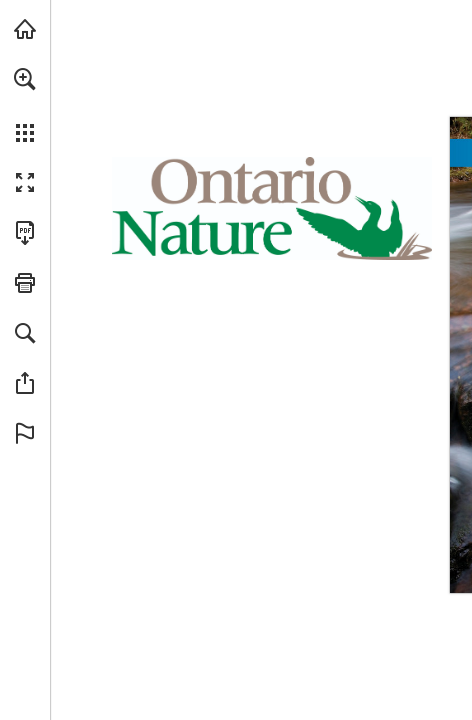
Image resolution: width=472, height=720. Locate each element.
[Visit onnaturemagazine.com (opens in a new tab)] (25, 29)
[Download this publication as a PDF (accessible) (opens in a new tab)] (25, 233)
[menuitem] (25, 105)
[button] (25, 79)
